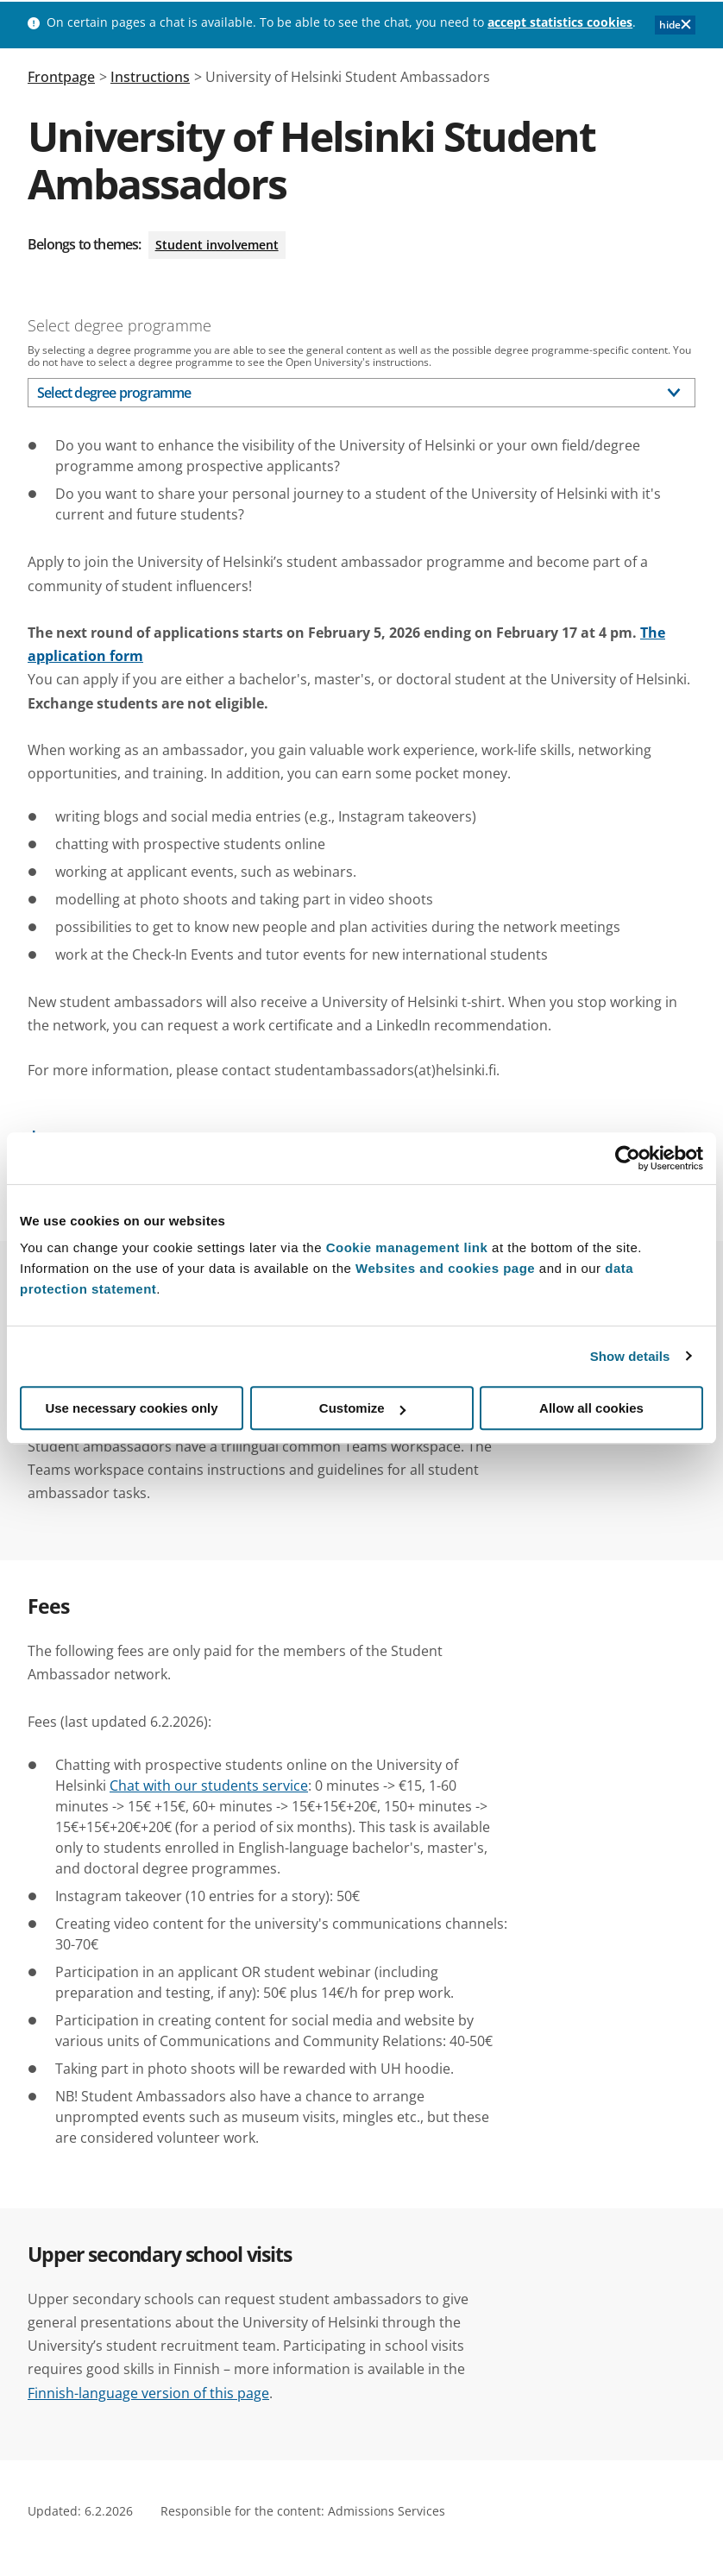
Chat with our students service (209, 1785)
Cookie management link (407, 1247)
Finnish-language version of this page (148, 2393)
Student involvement (217, 244)
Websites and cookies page (445, 1268)
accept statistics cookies (559, 22)
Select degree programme (119, 325)
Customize (362, 1408)
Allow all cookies (591, 1408)
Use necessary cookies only (131, 1408)
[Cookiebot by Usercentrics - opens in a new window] (627, 1158)
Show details (630, 1356)
